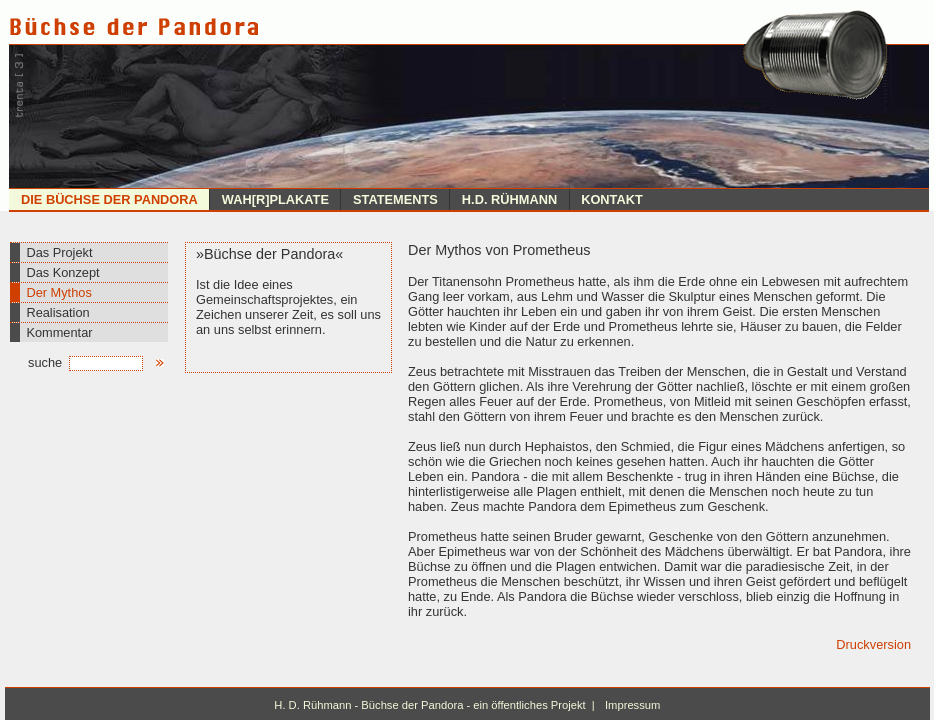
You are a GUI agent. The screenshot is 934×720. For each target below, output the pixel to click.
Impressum (632, 705)
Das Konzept (62, 272)
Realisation (57, 312)
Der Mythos (58, 292)
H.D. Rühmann (509, 199)
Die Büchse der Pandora (109, 199)
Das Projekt (59, 252)
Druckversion (873, 644)
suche (85, 362)
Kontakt (612, 199)
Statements (395, 199)
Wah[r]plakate (275, 199)
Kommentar (59, 332)
